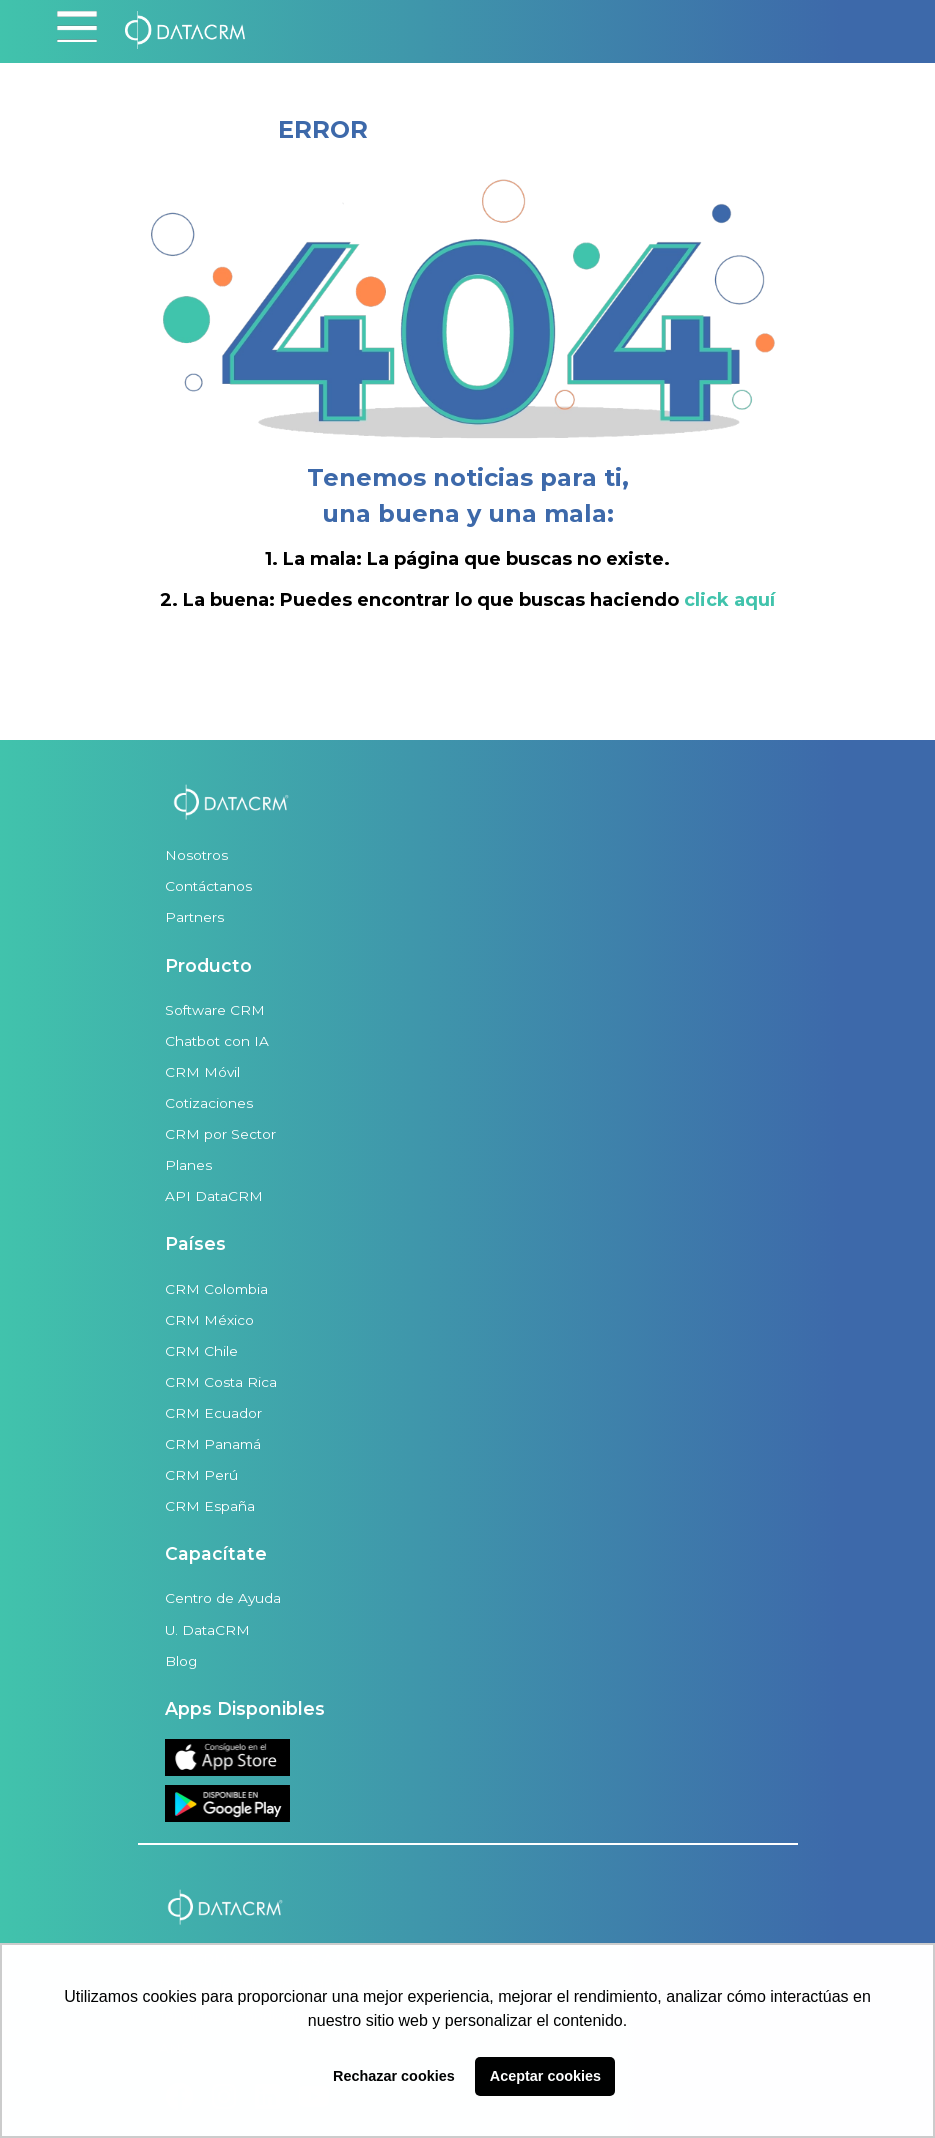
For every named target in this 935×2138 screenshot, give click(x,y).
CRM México (209, 1320)
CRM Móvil (202, 1072)
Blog (181, 1661)
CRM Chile (201, 1351)
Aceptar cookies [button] (545, 2076)
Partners (194, 917)
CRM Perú (201, 1475)
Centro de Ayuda (223, 1598)
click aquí (729, 600)
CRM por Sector (220, 1134)
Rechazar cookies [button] (394, 2076)
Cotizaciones (209, 1103)
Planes (188, 1165)
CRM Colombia (216, 1289)
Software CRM (215, 1010)
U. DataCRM (207, 1630)
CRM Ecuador (213, 1413)
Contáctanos (208, 886)
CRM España (210, 1506)
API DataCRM (214, 1196)
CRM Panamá (213, 1444)
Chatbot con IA (217, 1041)
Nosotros (196, 855)
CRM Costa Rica (221, 1382)
